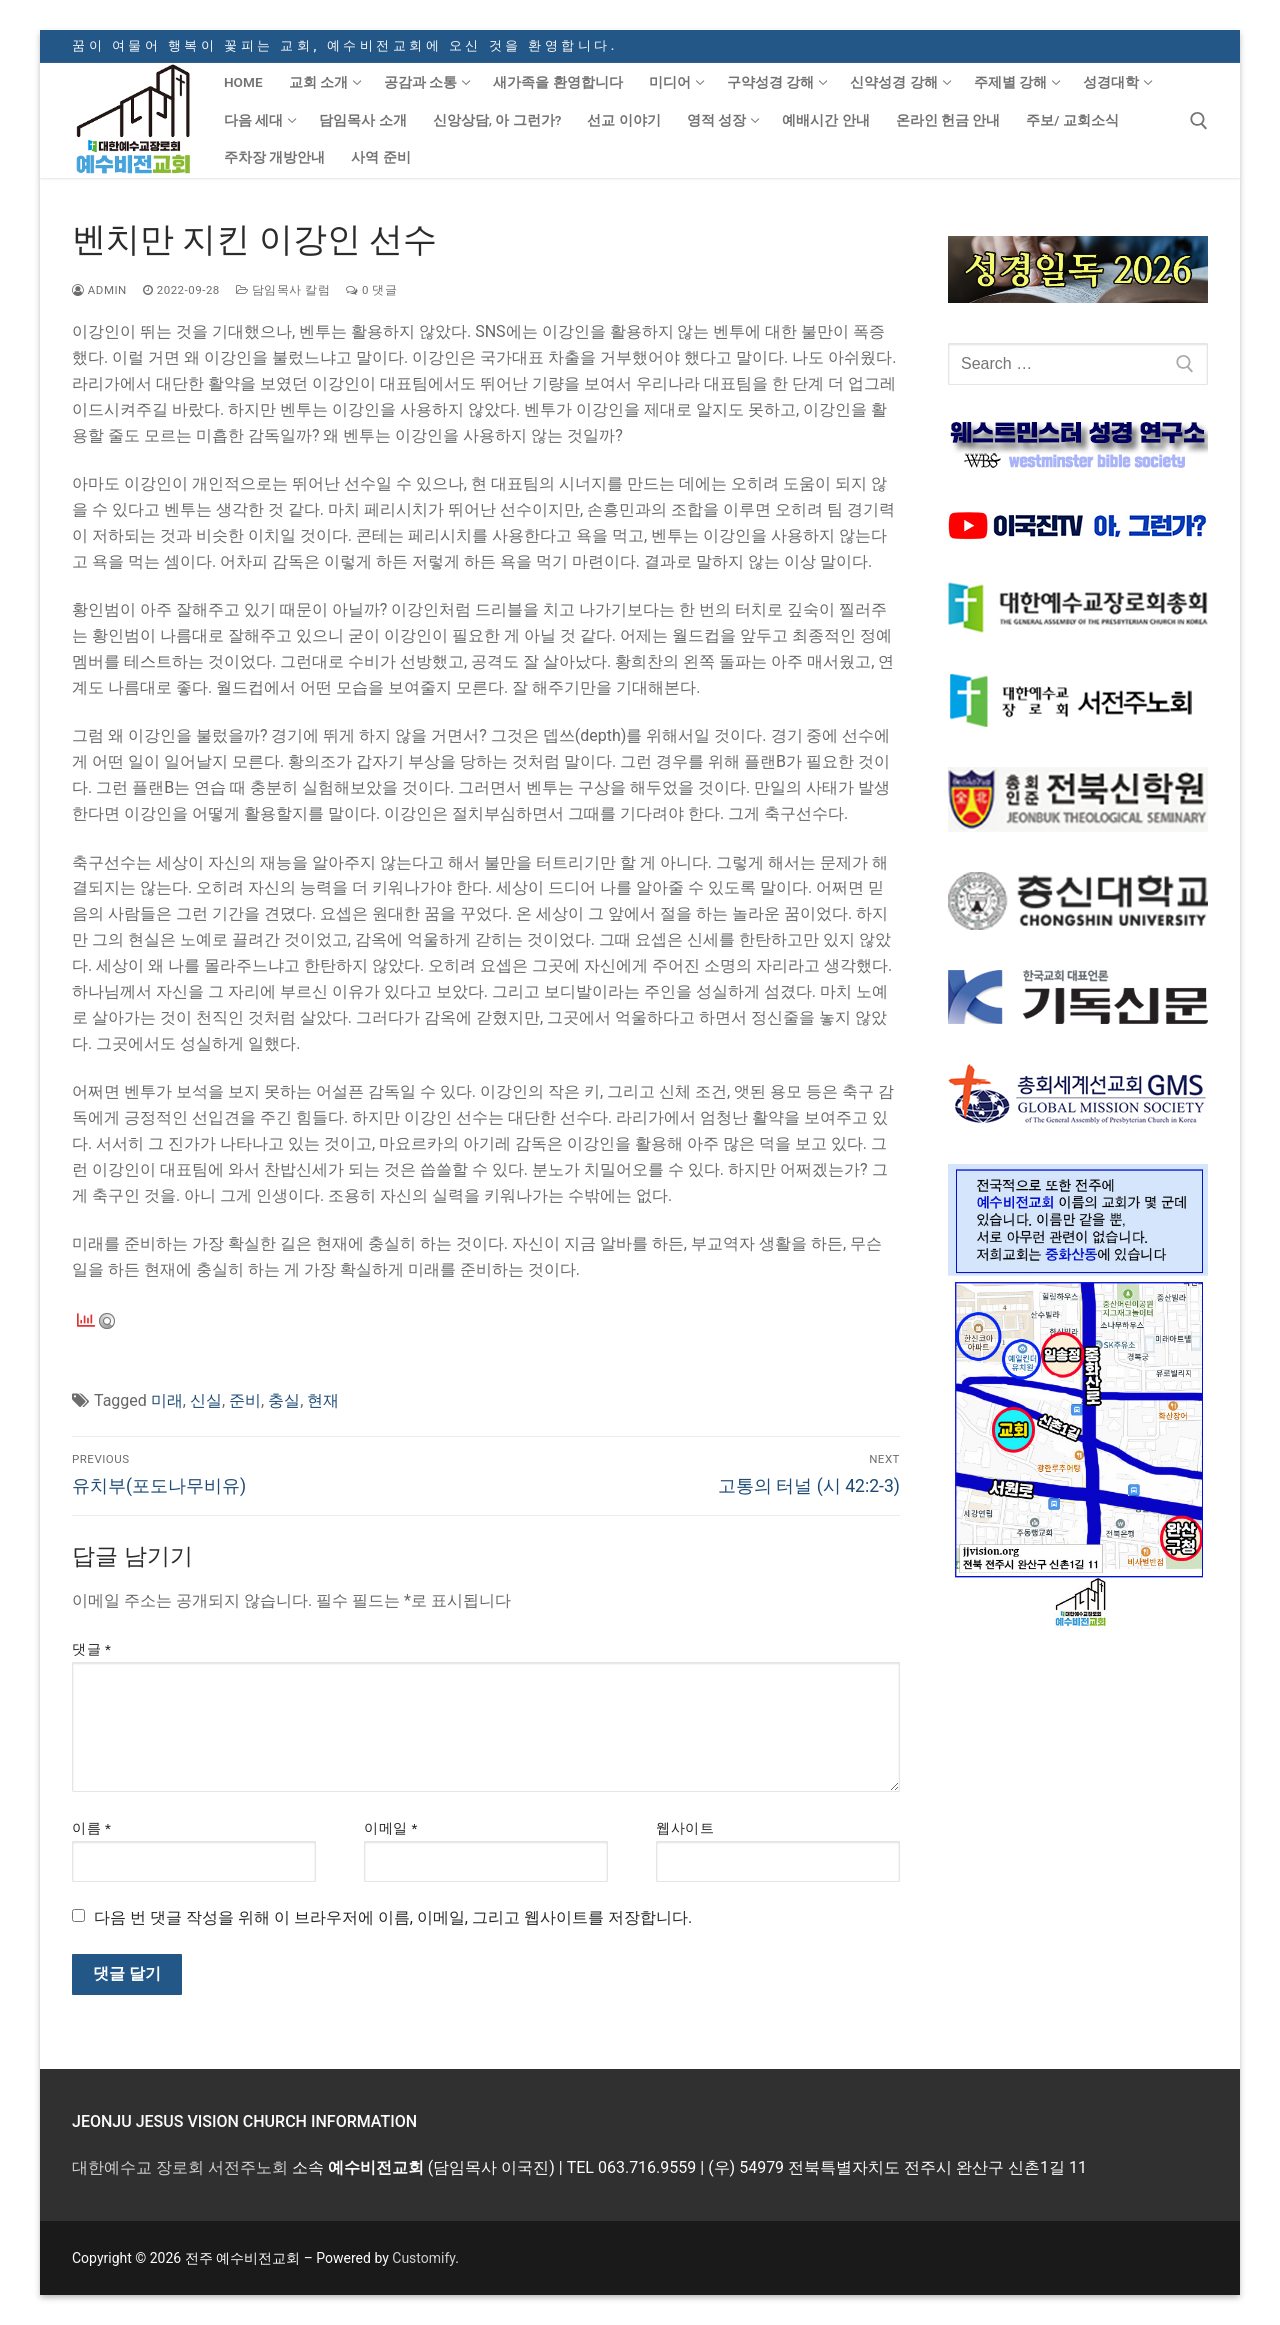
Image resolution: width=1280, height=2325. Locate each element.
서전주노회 (248, 2167)
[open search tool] (1199, 121)
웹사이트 (685, 1828)
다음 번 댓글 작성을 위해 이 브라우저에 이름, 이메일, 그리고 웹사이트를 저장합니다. (393, 1917)
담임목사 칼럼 (283, 290)
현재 (323, 1400)
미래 (167, 1400)
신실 (206, 1400)
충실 (284, 1400)
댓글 (91, 1649)
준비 (245, 1400)
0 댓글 (371, 290)
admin (99, 290)
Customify (423, 2258)
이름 (91, 1828)
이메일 (391, 1828)
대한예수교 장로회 (138, 2167)
